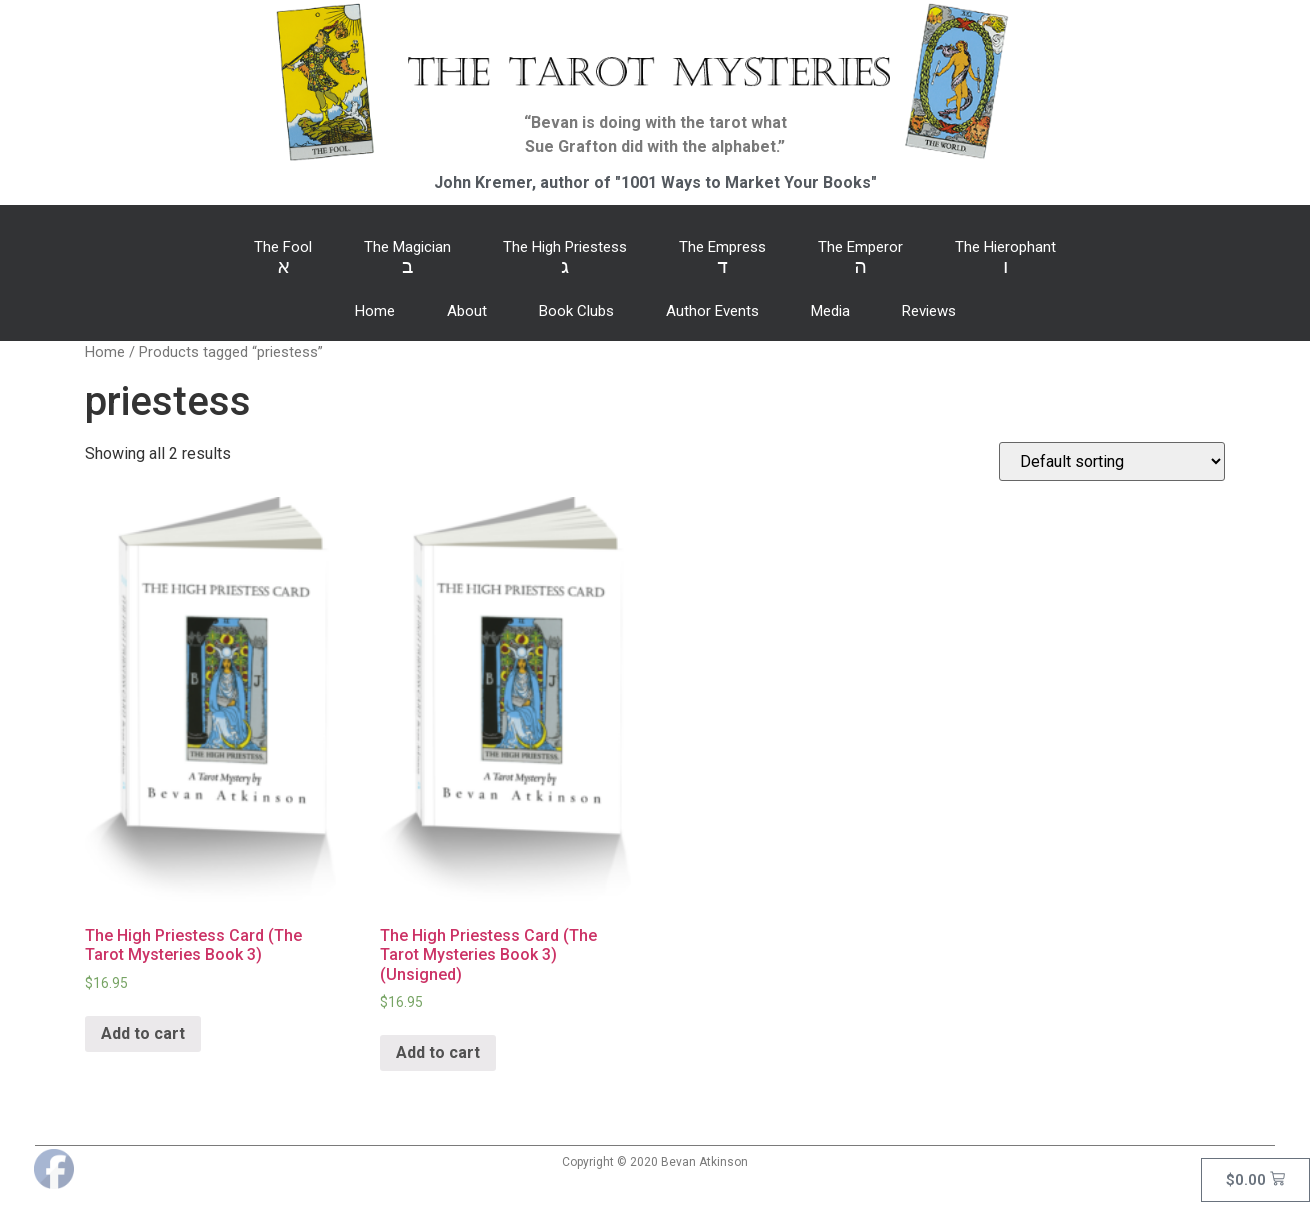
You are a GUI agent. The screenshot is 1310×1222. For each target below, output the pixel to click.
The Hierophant (1005, 258)
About (467, 311)
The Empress (722, 258)
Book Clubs (576, 311)
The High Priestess (565, 258)
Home (375, 311)
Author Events (712, 311)
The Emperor (860, 258)
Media (830, 311)
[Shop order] (1112, 461)
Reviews (929, 311)
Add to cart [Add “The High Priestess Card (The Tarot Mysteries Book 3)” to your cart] (143, 1033)
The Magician (407, 258)
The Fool (283, 258)
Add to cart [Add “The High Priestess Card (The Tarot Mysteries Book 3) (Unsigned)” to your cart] (438, 1052)
